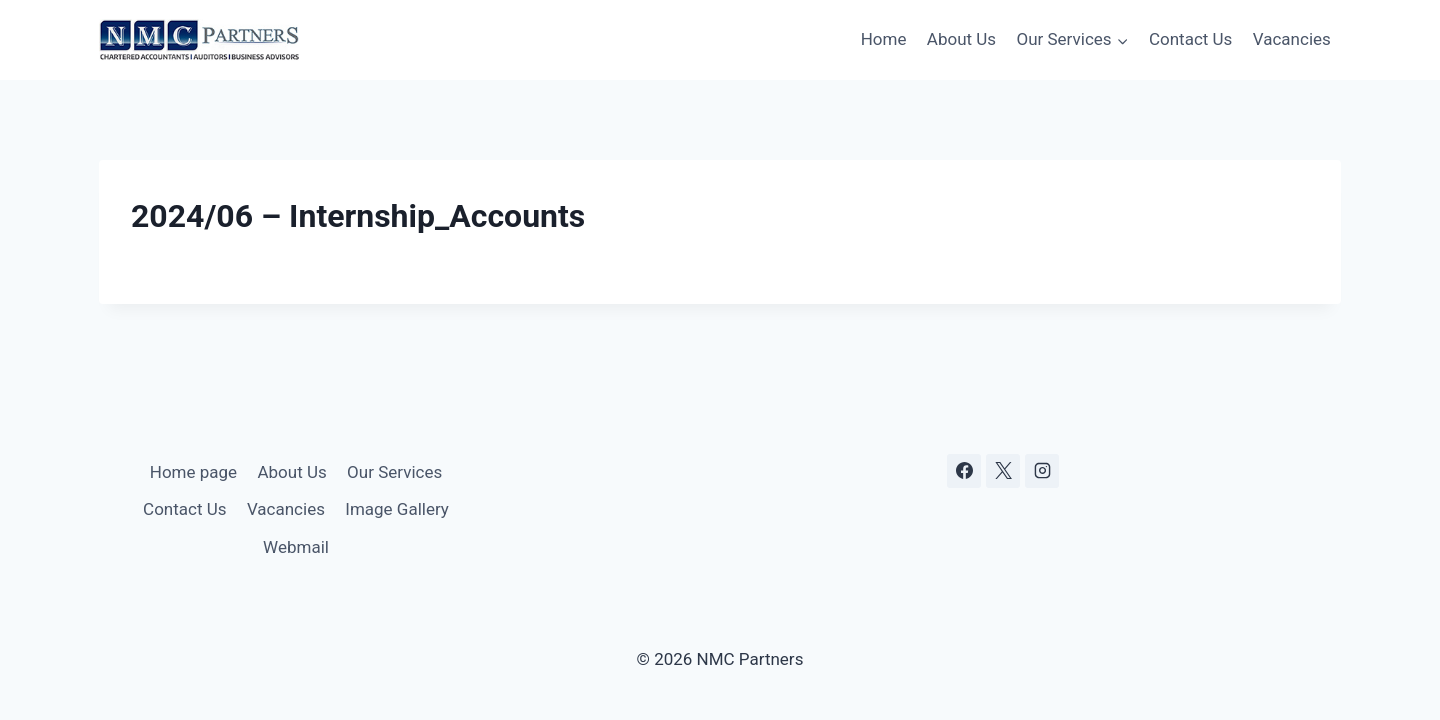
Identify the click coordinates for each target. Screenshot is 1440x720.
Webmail (296, 547)
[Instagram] (1042, 471)
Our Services (394, 472)
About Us (961, 39)
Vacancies (1292, 39)
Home (884, 39)
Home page (193, 472)
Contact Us (1190, 39)
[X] (1003, 471)
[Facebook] (964, 471)
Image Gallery (397, 509)
